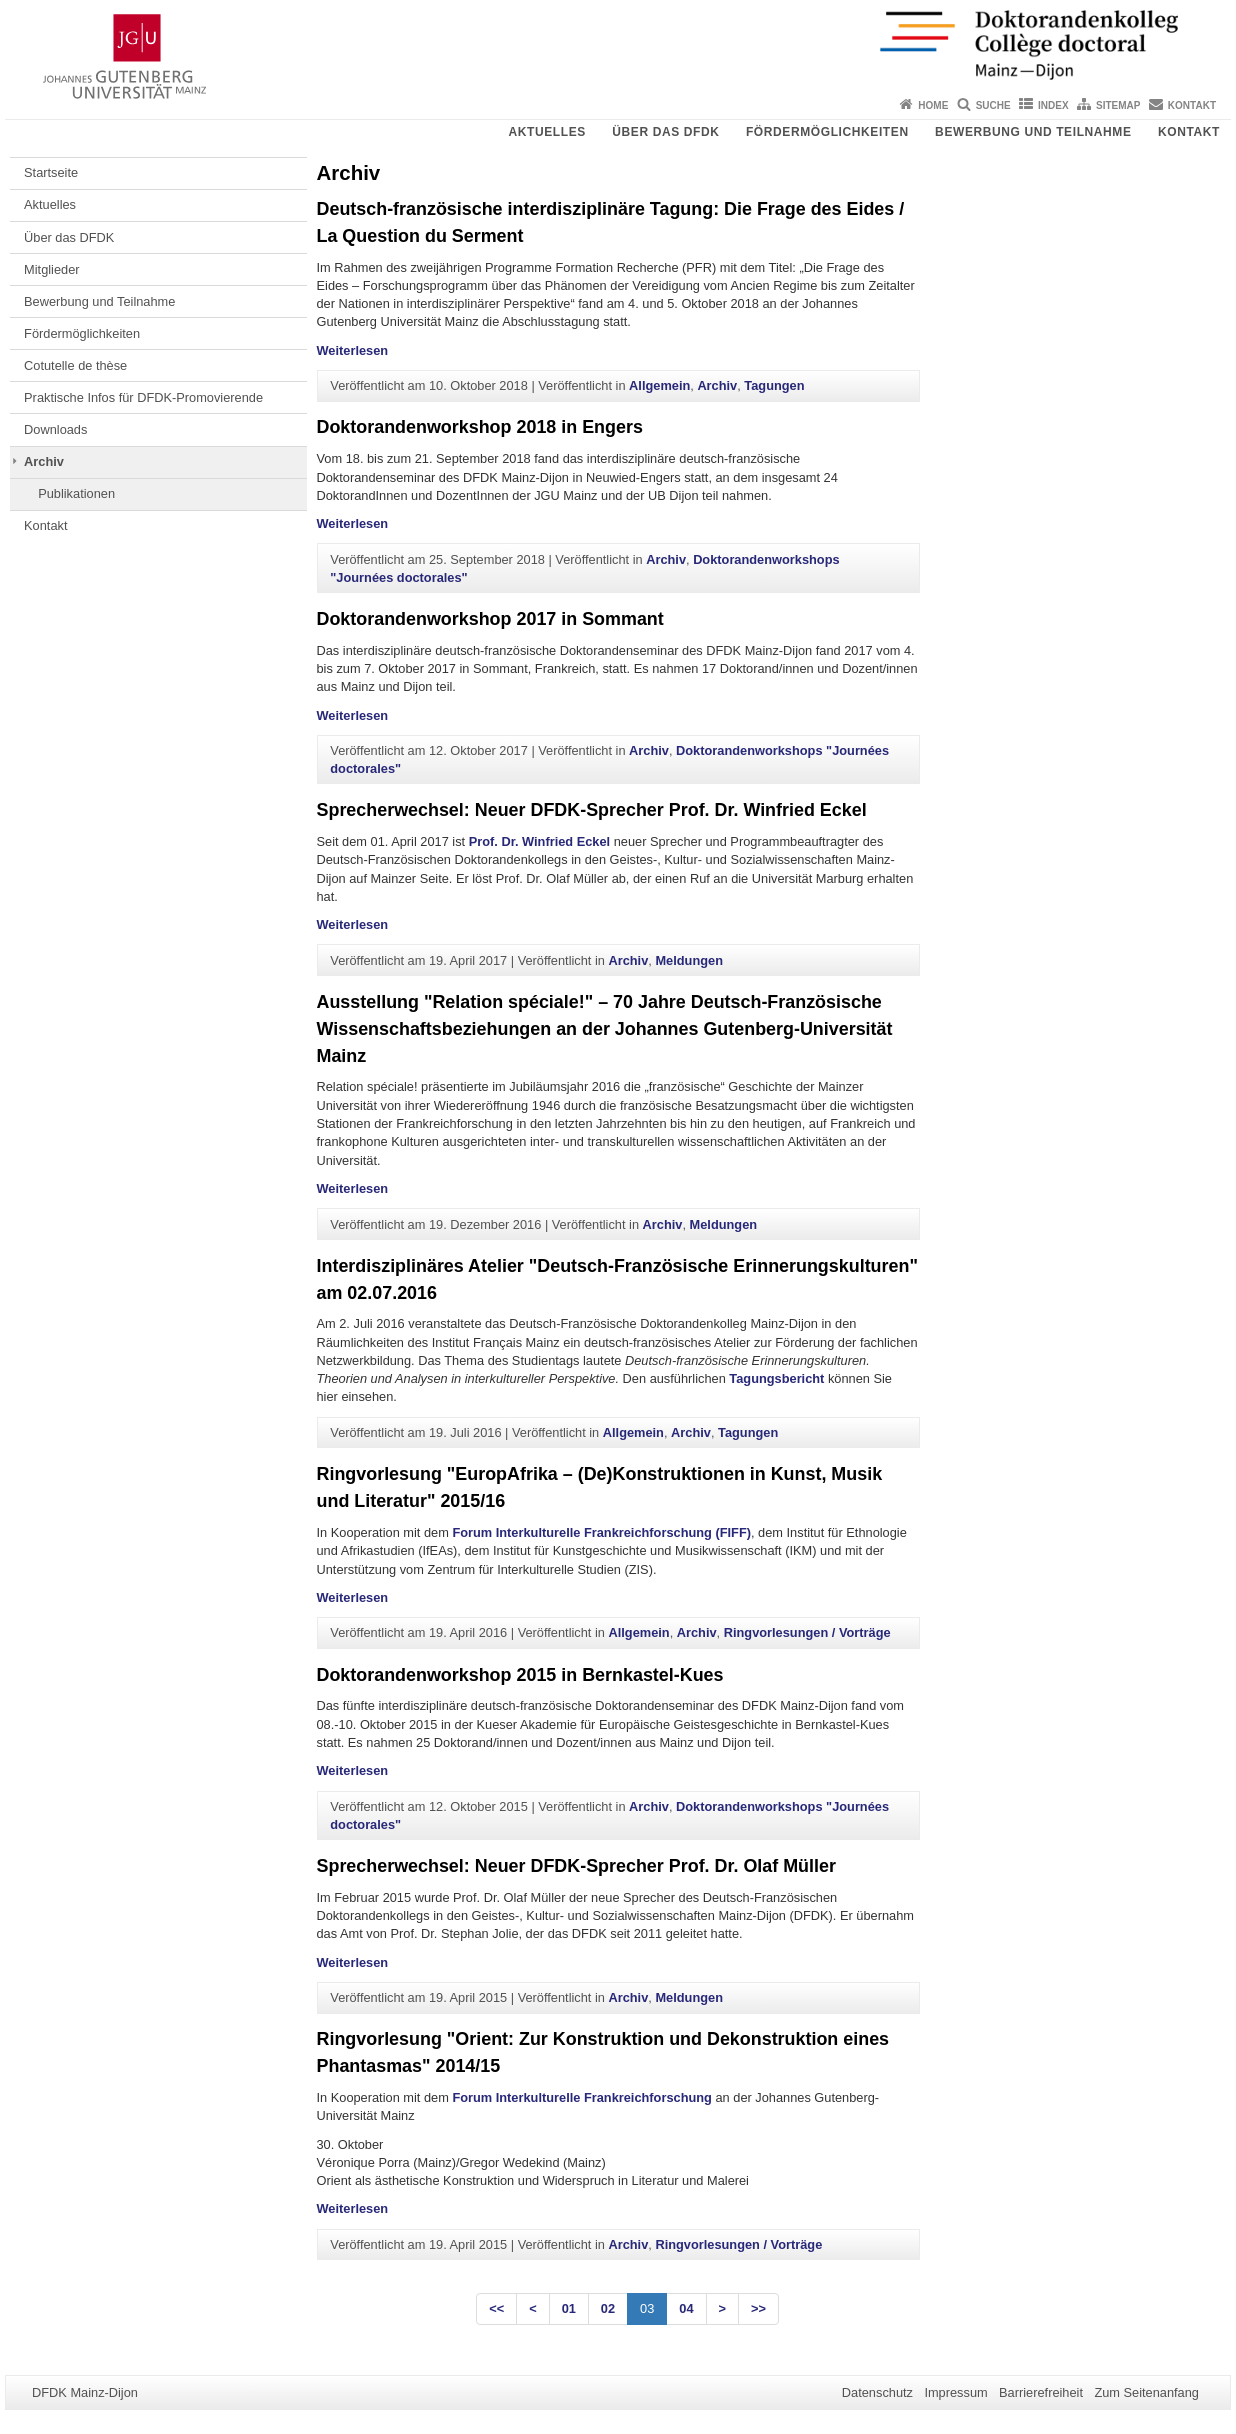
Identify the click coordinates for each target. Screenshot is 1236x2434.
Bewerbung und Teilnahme (1033, 132)
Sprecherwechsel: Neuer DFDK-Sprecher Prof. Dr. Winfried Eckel (592, 810)
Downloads (55, 429)
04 (686, 2308)
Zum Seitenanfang (1146, 2392)
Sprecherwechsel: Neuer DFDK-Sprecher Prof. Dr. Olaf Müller (576, 1866)
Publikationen (76, 493)
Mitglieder (51, 269)
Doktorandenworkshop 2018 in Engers (480, 427)
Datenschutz (877, 2392)
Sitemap (1118, 105)
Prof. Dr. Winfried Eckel (541, 841)
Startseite (51, 172)
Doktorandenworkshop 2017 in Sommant (490, 619)
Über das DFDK (665, 132)
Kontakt (1192, 105)
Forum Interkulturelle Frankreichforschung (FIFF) (601, 1532)
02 (608, 2308)
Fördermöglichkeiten (827, 132)
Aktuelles (546, 132)
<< (496, 2308)
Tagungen (774, 385)
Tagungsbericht (778, 1378)
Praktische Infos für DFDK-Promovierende (143, 397)
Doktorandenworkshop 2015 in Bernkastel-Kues (520, 1675)
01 (569, 2308)
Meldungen (689, 960)
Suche (993, 105)
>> (758, 2308)
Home (933, 105)
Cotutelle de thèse (75, 365)
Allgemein (659, 385)
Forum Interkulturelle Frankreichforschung (582, 2097)
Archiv (44, 461)
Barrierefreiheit (1041, 2392)
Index (1053, 105)
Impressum (955, 2392)
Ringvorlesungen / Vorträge (807, 1632)
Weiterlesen (353, 350)
